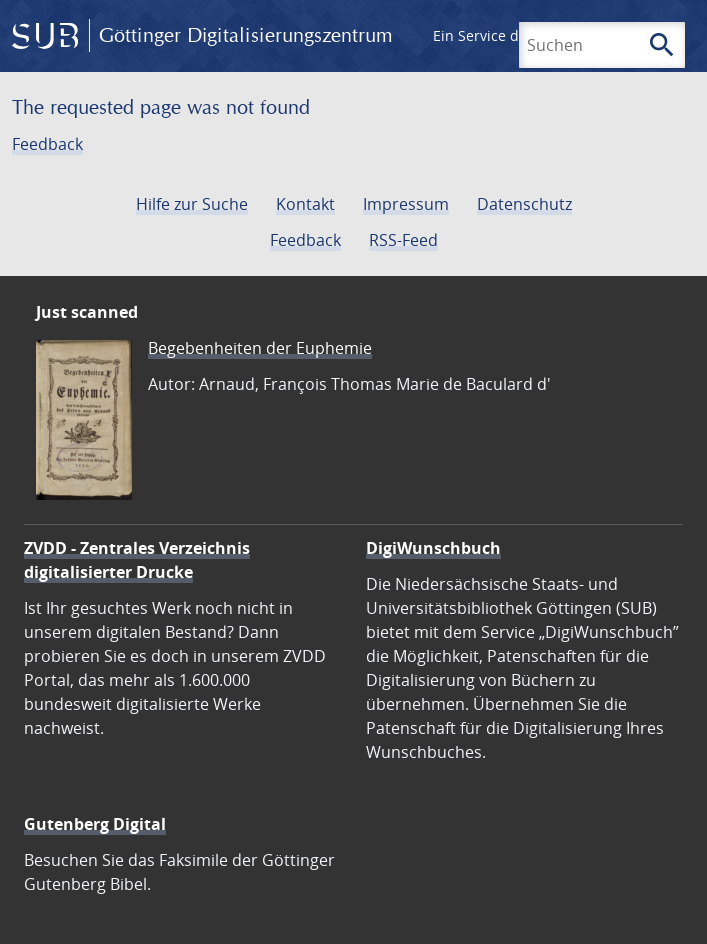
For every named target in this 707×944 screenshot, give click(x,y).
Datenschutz (524, 204)
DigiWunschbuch (433, 548)
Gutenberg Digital (95, 824)
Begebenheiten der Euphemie (260, 348)
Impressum (406, 204)
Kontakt (305, 204)
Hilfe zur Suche (192, 204)
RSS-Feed (403, 240)
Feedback (47, 144)
